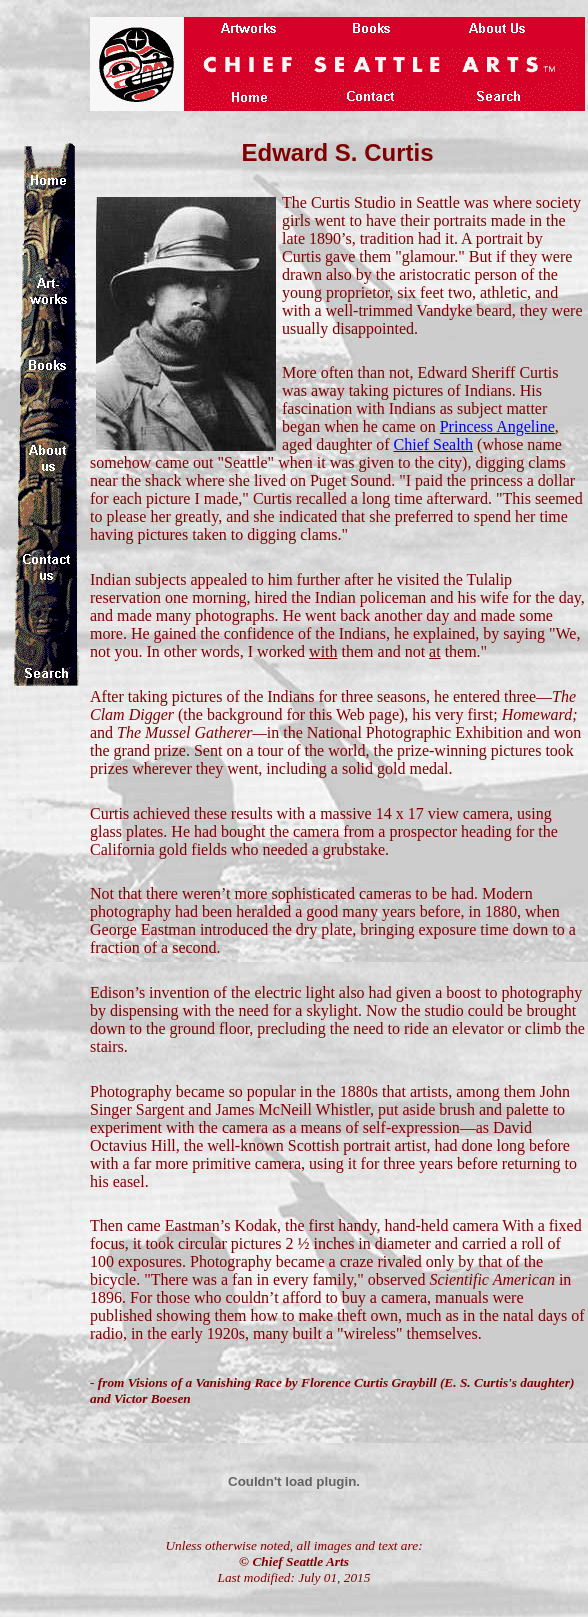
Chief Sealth (434, 444)
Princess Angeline (497, 426)
